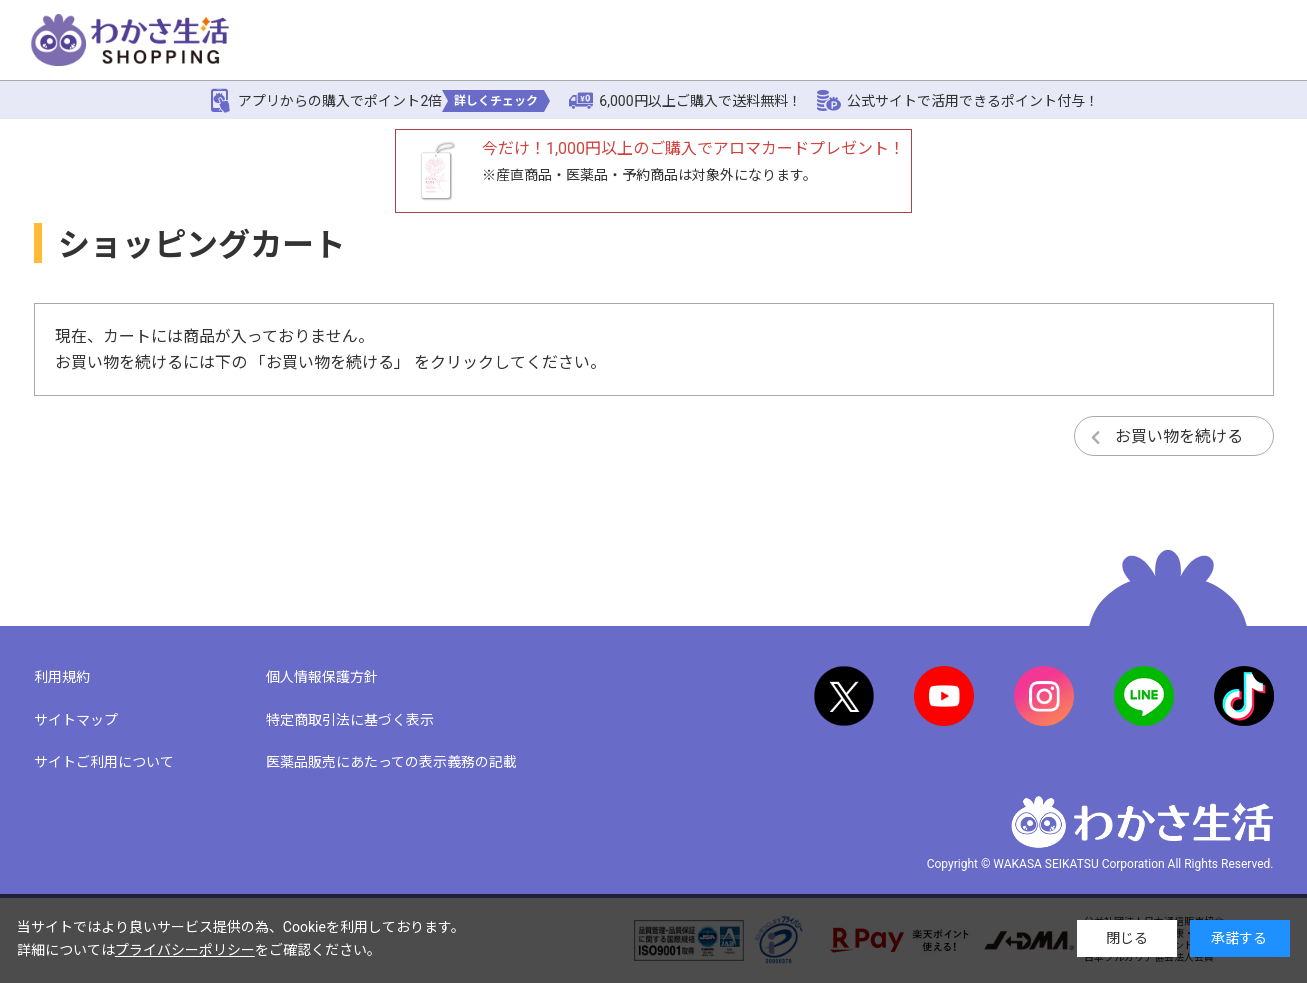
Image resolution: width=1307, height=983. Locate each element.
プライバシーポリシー (185, 950)
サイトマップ (76, 720)
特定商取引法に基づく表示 (350, 720)
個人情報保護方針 (322, 677)
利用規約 (62, 677)
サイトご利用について (104, 762)
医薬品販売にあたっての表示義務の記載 (391, 762)
